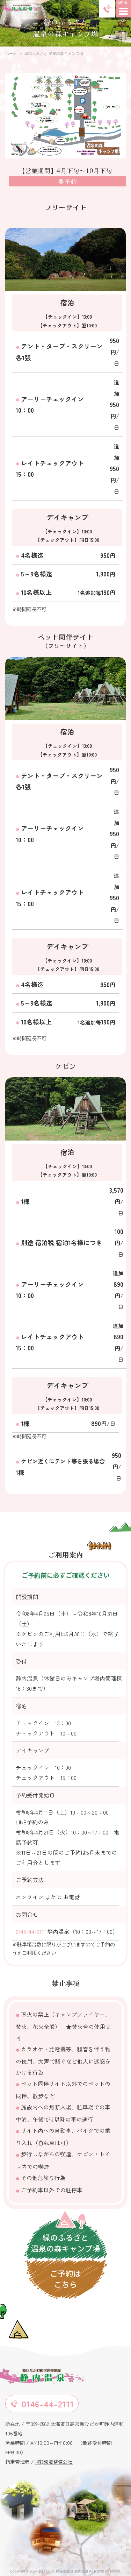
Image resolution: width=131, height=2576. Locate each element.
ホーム (11, 53)
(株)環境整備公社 (54, 2461)
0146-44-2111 (31, 1931)
